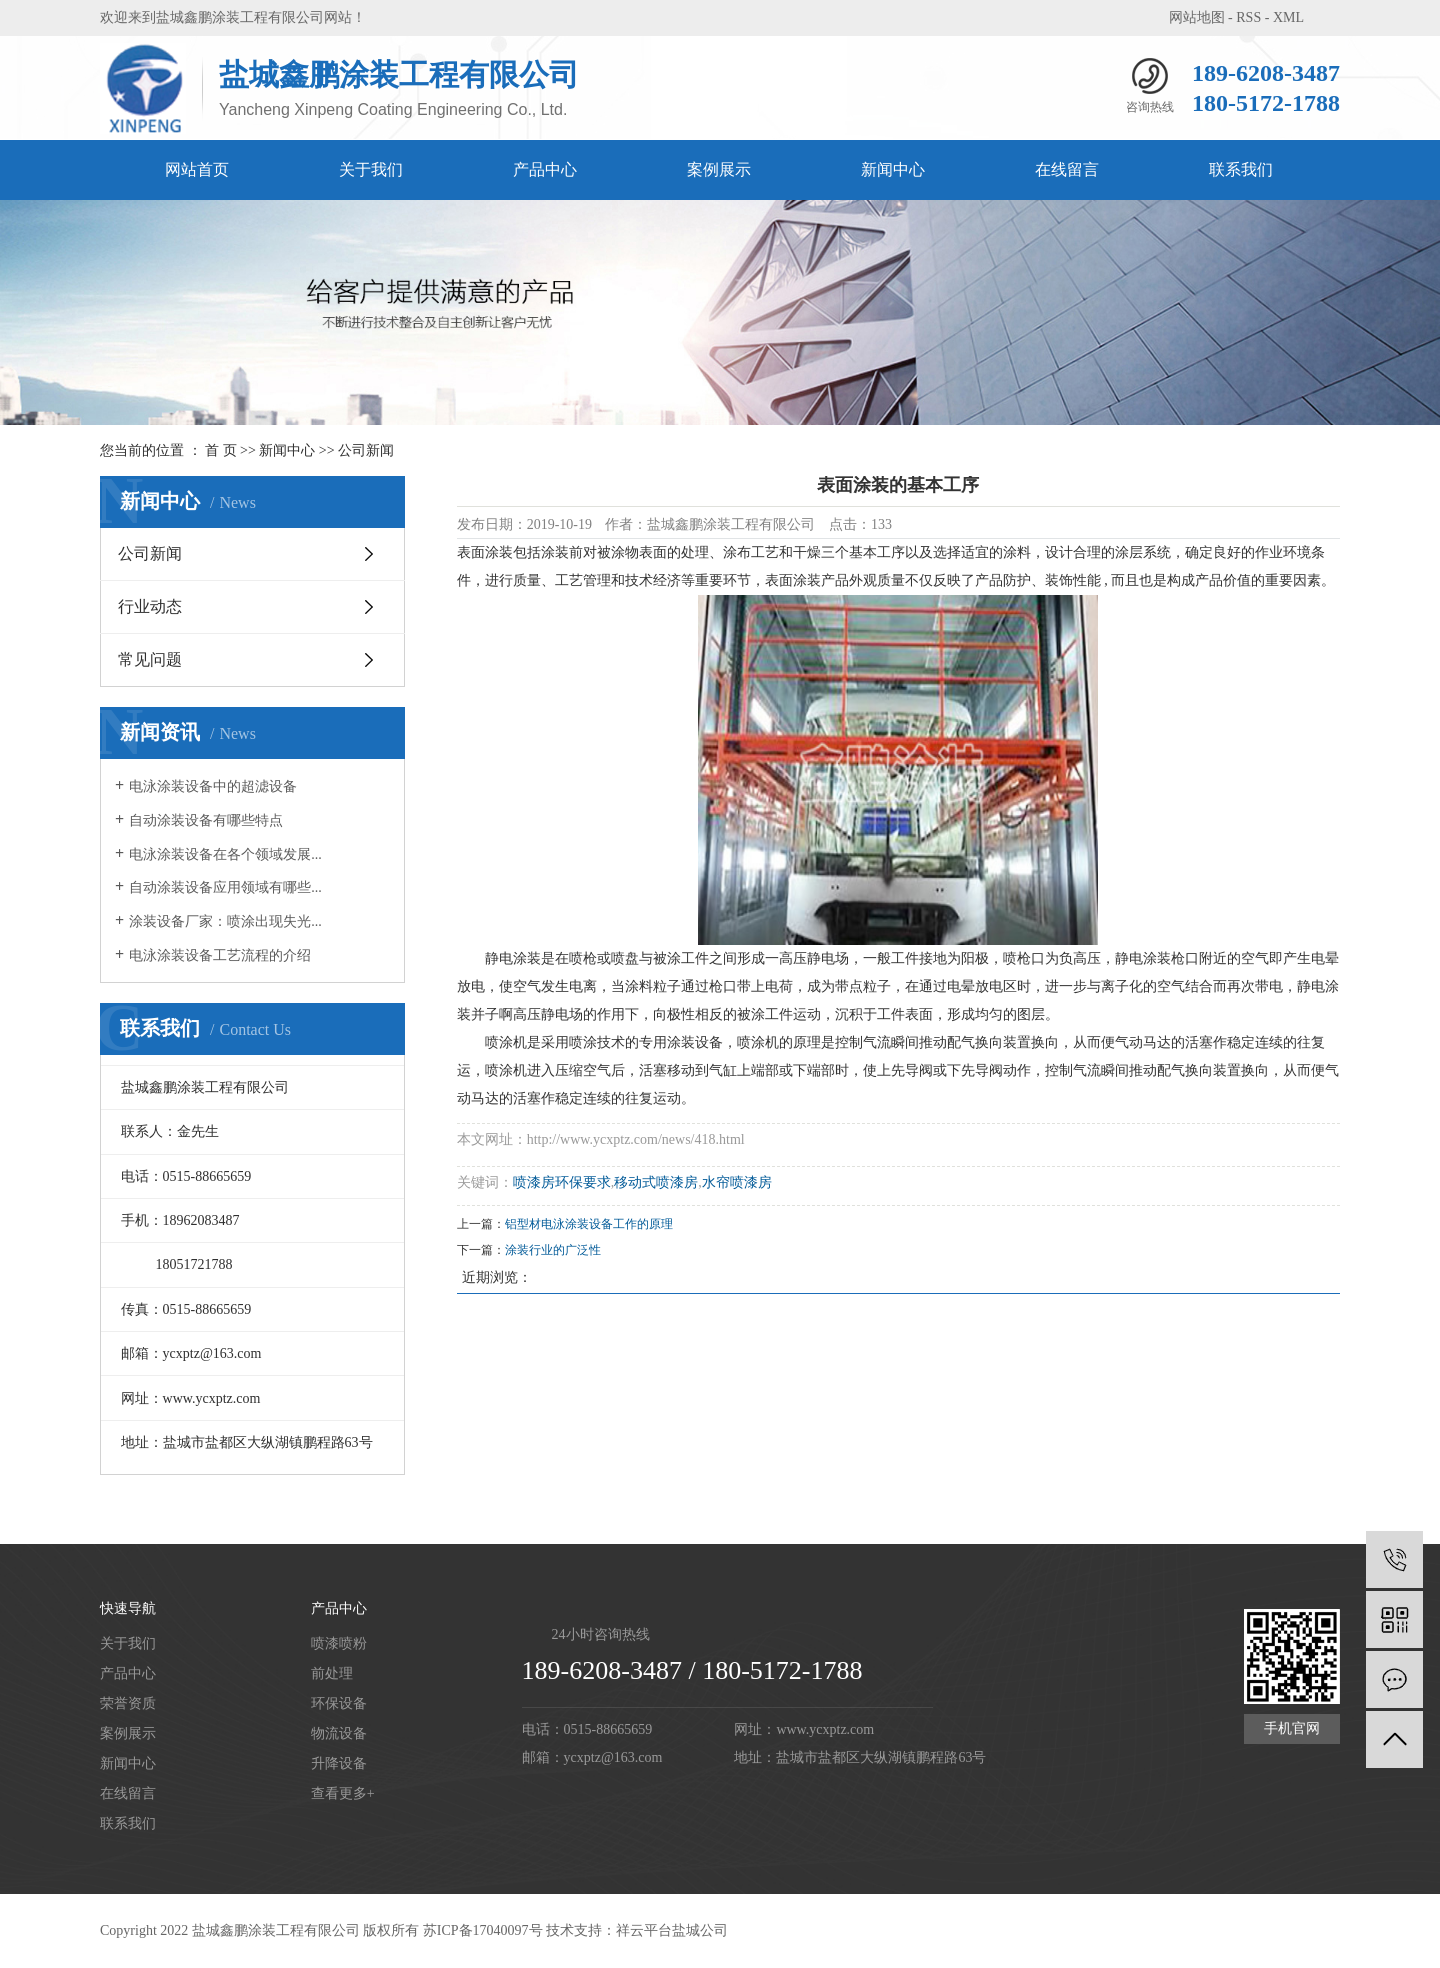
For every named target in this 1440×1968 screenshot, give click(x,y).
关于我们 (371, 169)
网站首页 (197, 169)
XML (1288, 17)
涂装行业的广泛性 (553, 1250)
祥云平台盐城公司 (672, 1930)
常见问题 (150, 659)
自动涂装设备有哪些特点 (206, 820)
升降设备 (339, 1763)
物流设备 (339, 1733)
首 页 (221, 450)
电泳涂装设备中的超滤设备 (213, 786)
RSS (1248, 17)
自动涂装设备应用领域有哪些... (225, 887)
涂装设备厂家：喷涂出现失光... (225, 921)
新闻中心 (893, 169)
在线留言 (1067, 169)
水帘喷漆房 (737, 1182)
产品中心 (545, 169)
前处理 (332, 1673)
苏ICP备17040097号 (483, 1930)
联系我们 (1241, 169)
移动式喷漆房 (656, 1182)
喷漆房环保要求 (562, 1182)
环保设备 (339, 1703)
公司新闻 (366, 450)
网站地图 (1197, 17)
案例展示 (719, 169)
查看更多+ (343, 1793)
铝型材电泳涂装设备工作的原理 (589, 1224)
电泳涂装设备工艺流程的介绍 (220, 955)
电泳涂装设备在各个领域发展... (225, 854)
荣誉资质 (128, 1703)
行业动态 (150, 606)
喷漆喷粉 (339, 1643)
